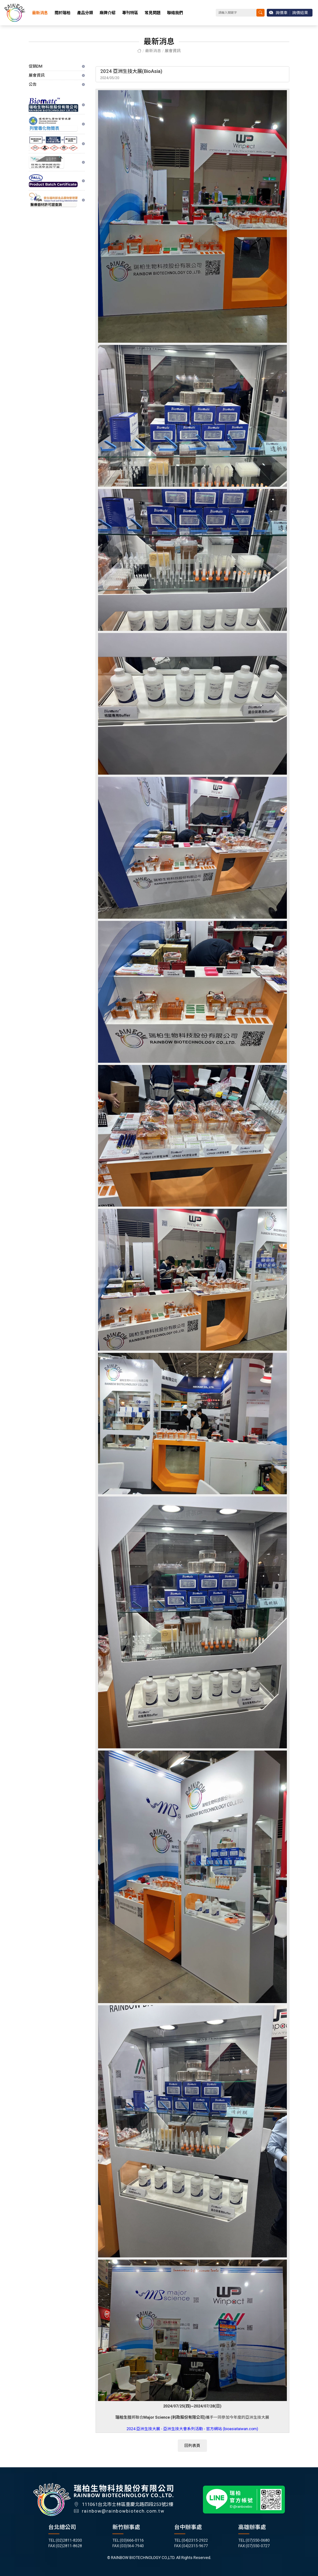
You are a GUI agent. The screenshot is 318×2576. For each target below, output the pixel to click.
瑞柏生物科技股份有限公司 (14, 12)
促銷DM (35, 66)
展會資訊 (37, 75)
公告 (33, 84)
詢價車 (282, 12)
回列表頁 (192, 2445)
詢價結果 (300, 12)
